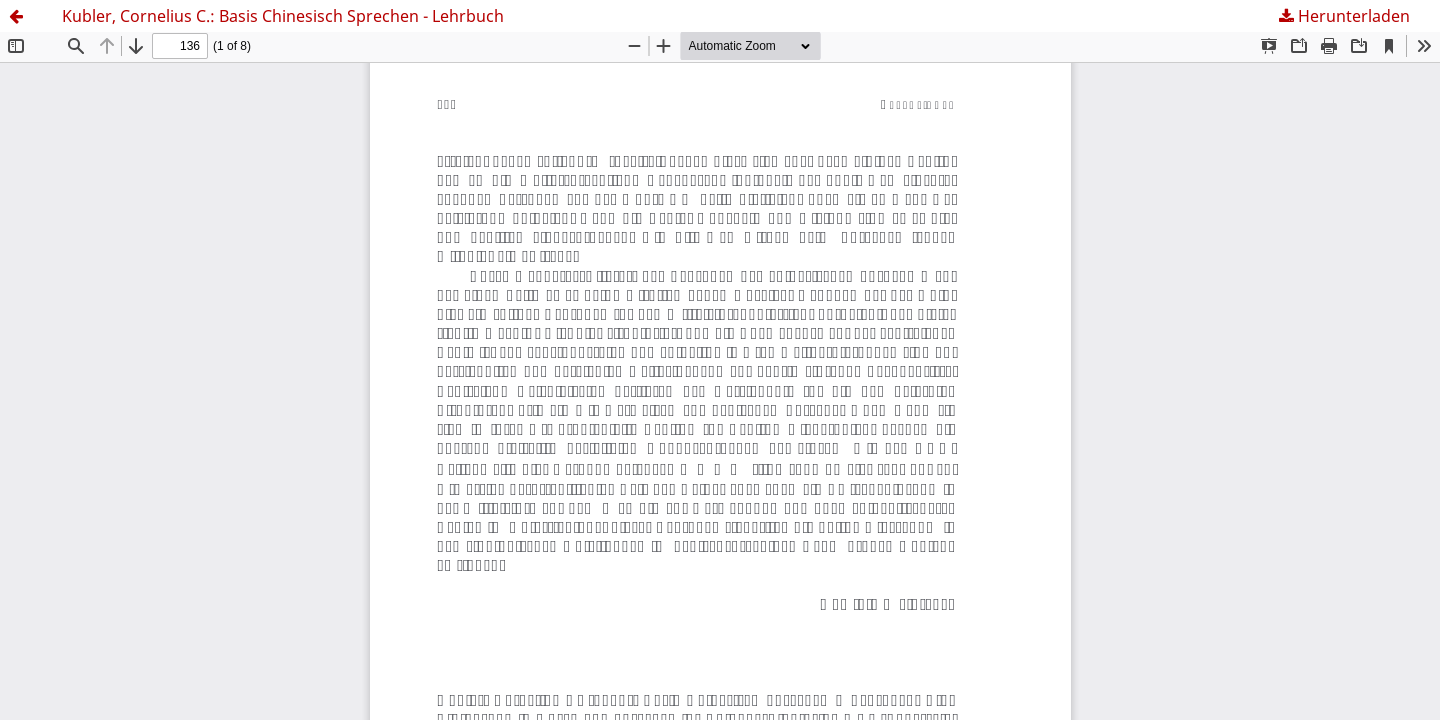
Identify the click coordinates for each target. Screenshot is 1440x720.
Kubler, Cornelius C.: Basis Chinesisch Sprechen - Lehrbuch (283, 16)
